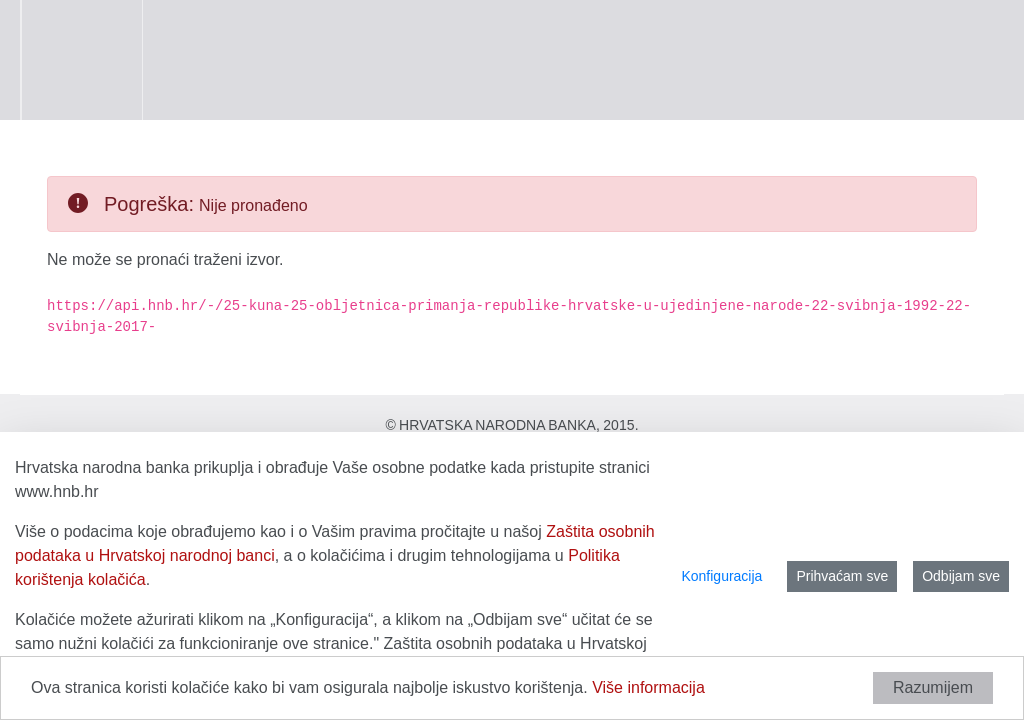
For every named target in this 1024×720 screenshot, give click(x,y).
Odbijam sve (961, 576)
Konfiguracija (721, 576)
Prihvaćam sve (842, 576)
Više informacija (648, 687)
